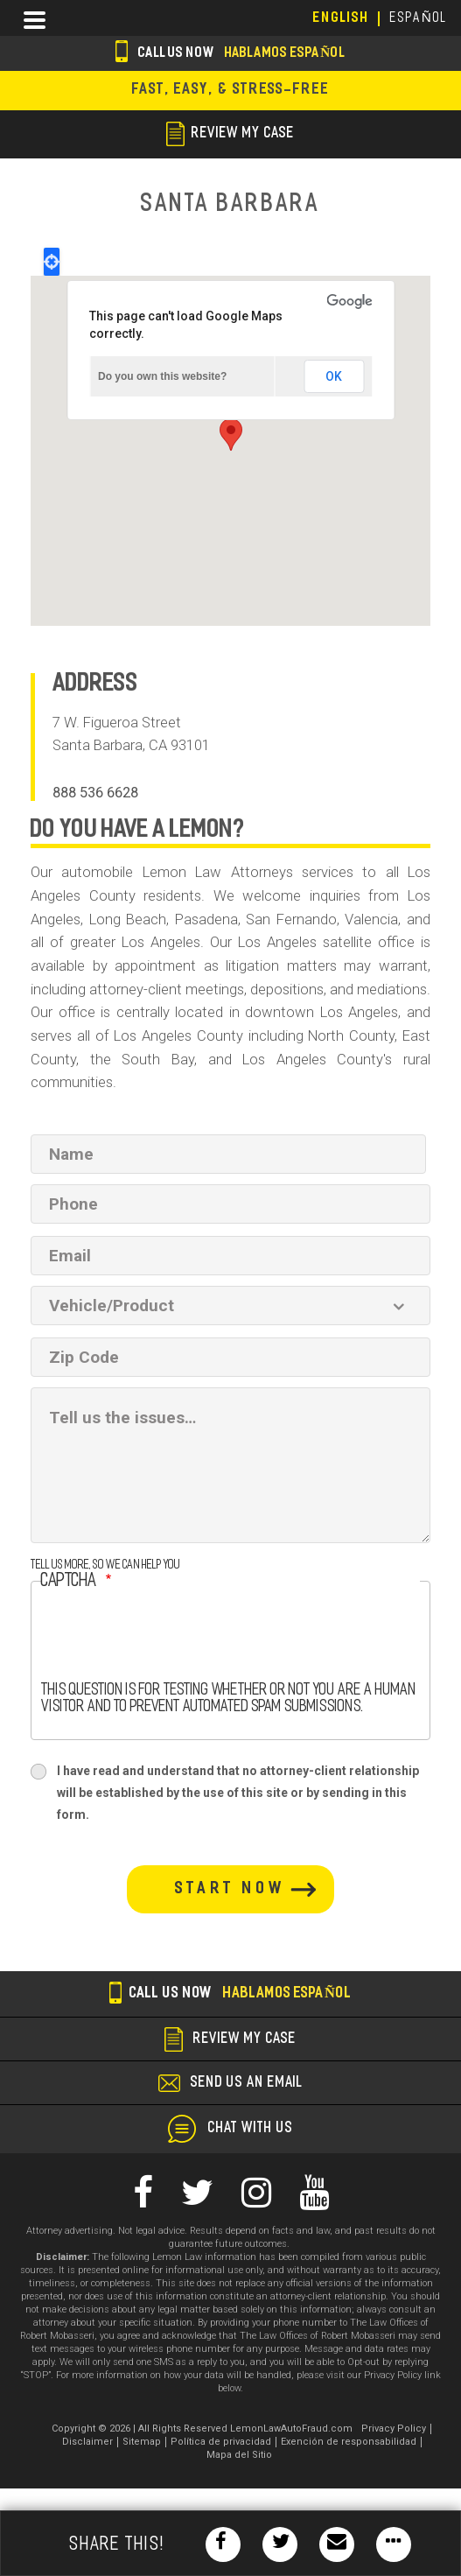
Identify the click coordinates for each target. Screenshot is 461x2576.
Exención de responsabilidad (348, 2441)
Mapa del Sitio (239, 2454)
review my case (230, 134)
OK (333, 376)
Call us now (230, 53)
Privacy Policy (393, 2428)
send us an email (247, 2083)
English (341, 18)
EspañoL (419, 18)
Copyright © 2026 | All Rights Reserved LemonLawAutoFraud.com (202, 2428)
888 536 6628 (95, 792)
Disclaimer (87, 2441)
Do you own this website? (162, 376)
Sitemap (141, 2441)
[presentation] (174, 1648)
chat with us (250, 2129)
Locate (51, 262)
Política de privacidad (221, 2441)
